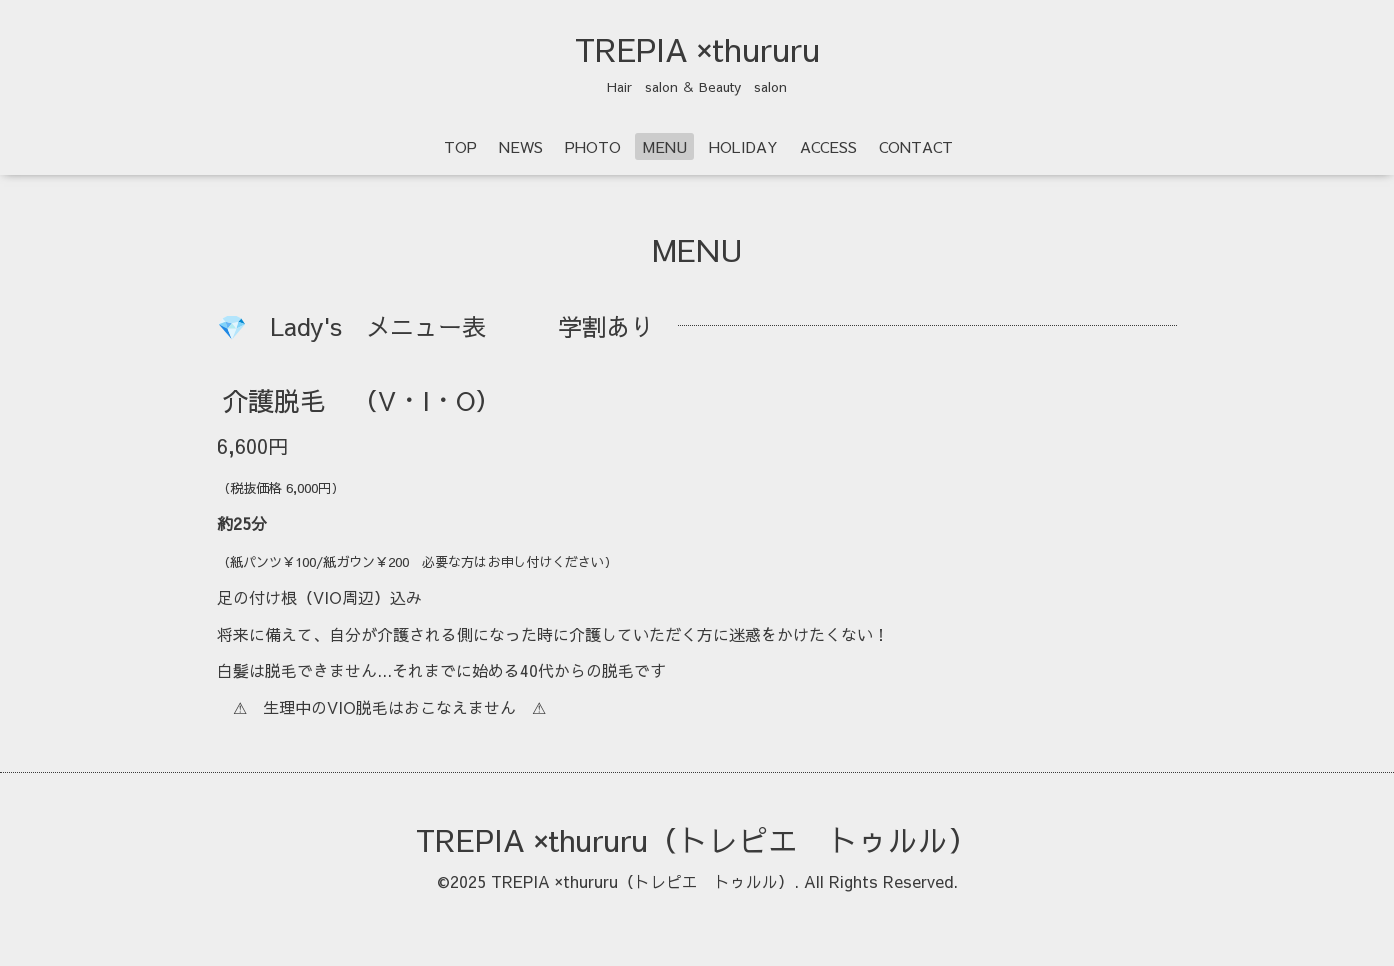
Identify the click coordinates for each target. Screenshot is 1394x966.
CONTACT (916, 146)
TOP (460, 146)
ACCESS (828, 146)
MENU (665, 146)
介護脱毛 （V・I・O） (361, 400)
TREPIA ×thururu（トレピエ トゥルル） (697, 839)
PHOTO (593, 146)
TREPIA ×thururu (697, 49)
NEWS (521, 146)
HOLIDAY (743, 146)
